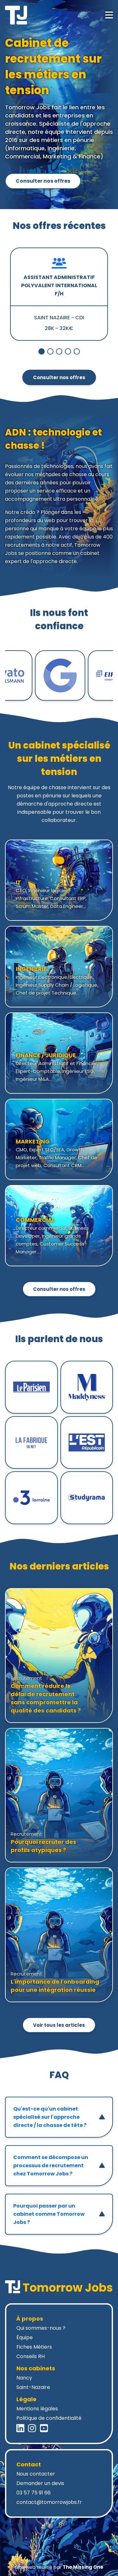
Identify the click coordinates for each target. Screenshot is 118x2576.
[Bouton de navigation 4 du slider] (77, 351)
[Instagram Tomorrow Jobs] (32, 2428)
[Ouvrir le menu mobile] (109, 15)
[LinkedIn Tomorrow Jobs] (20, 2428)
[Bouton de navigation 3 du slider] (68, 351)
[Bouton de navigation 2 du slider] (59, 351)
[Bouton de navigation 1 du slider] (50, 351)
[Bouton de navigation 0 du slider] (41, 351)
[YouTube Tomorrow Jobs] (44, 2428)
